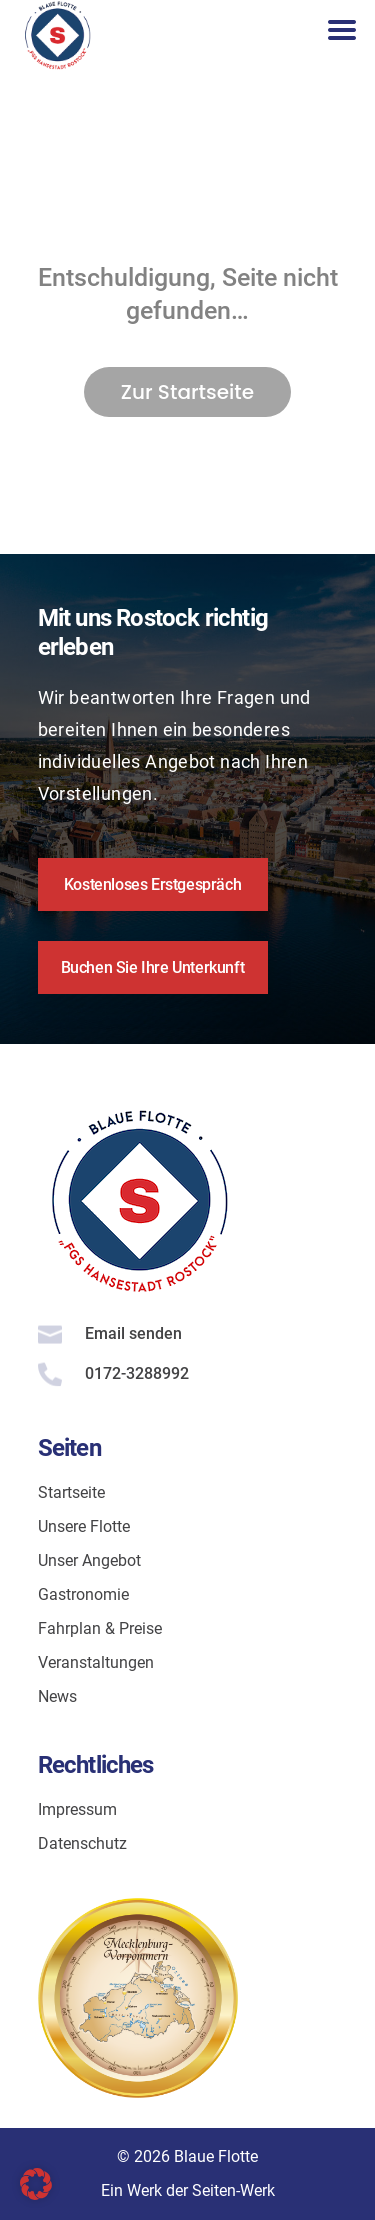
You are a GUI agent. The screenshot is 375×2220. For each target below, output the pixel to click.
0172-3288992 (137, 1373)
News (57, 1696)
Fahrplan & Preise (100, 1628)
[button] (36, 2184)
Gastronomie (83, 1594)
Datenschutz (82, 1843)
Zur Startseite (187, 392)
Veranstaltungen (96, 1662)
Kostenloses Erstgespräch (152, 884)
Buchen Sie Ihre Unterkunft (153, 967)
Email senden (133, 1333)
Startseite (71, 1492)
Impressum (77, 1809)
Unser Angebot (89, 1560)
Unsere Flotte (84, 1526)
